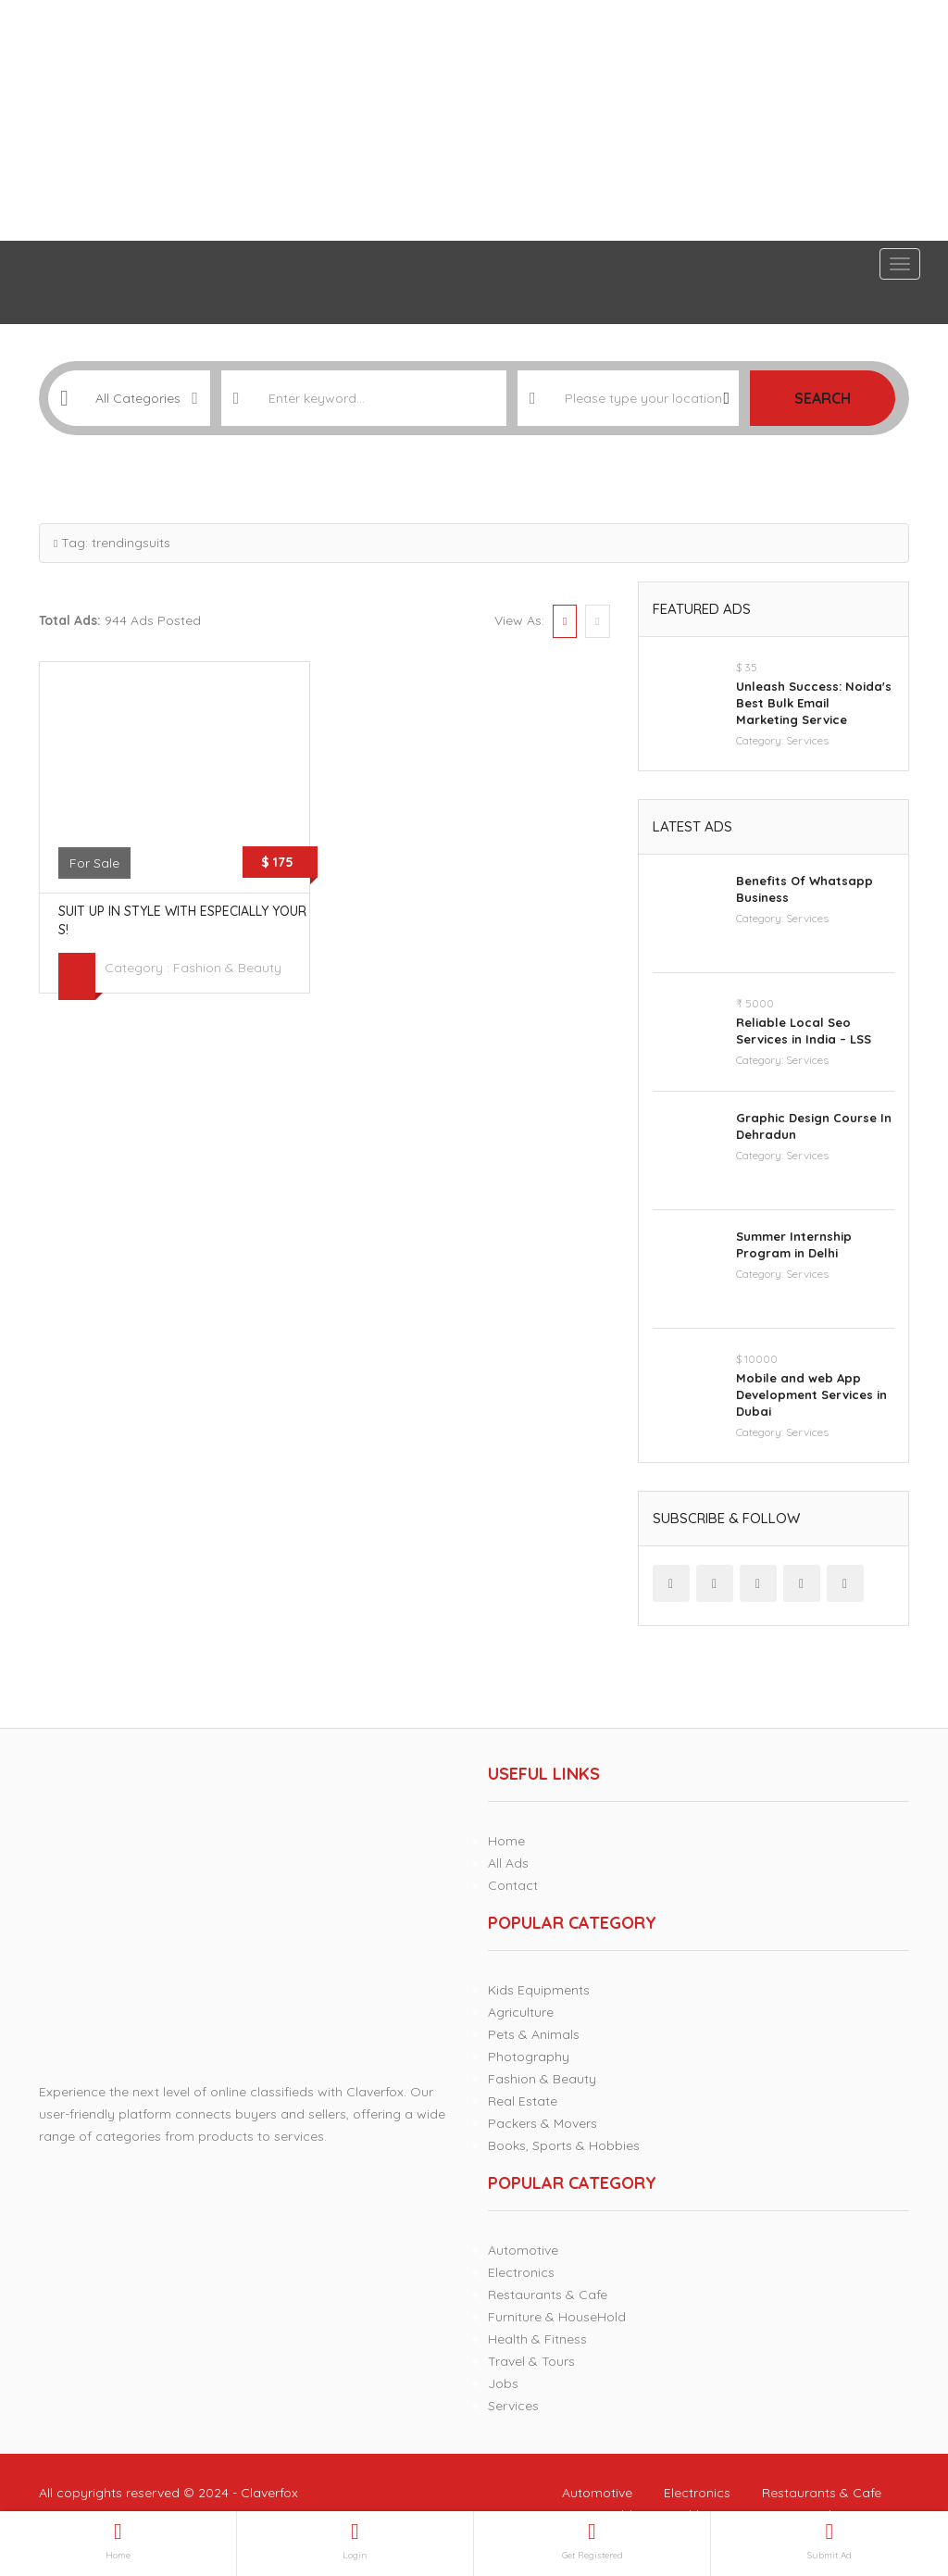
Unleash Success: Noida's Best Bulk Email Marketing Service (814, 703)
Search (822, 398)
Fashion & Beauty (227, 967)
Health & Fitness (537, 2339)
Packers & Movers (542, 2123)
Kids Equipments (539, 1990)
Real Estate (522, 2101)
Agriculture (521, 2012)
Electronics (521, 2272)
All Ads (508, 1863)
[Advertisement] (474, 120)
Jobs (503, 2383)
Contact (513, 1885)
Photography (528, 2056)
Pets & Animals (534, 2034)
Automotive (523, 2250)
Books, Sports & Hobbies (564, 2145)
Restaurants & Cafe (547, 2294)
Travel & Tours (531, 2361)
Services (807, 740)
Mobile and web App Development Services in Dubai (811, 1394)
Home (506, 1840)
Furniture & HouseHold (557, 2316)
